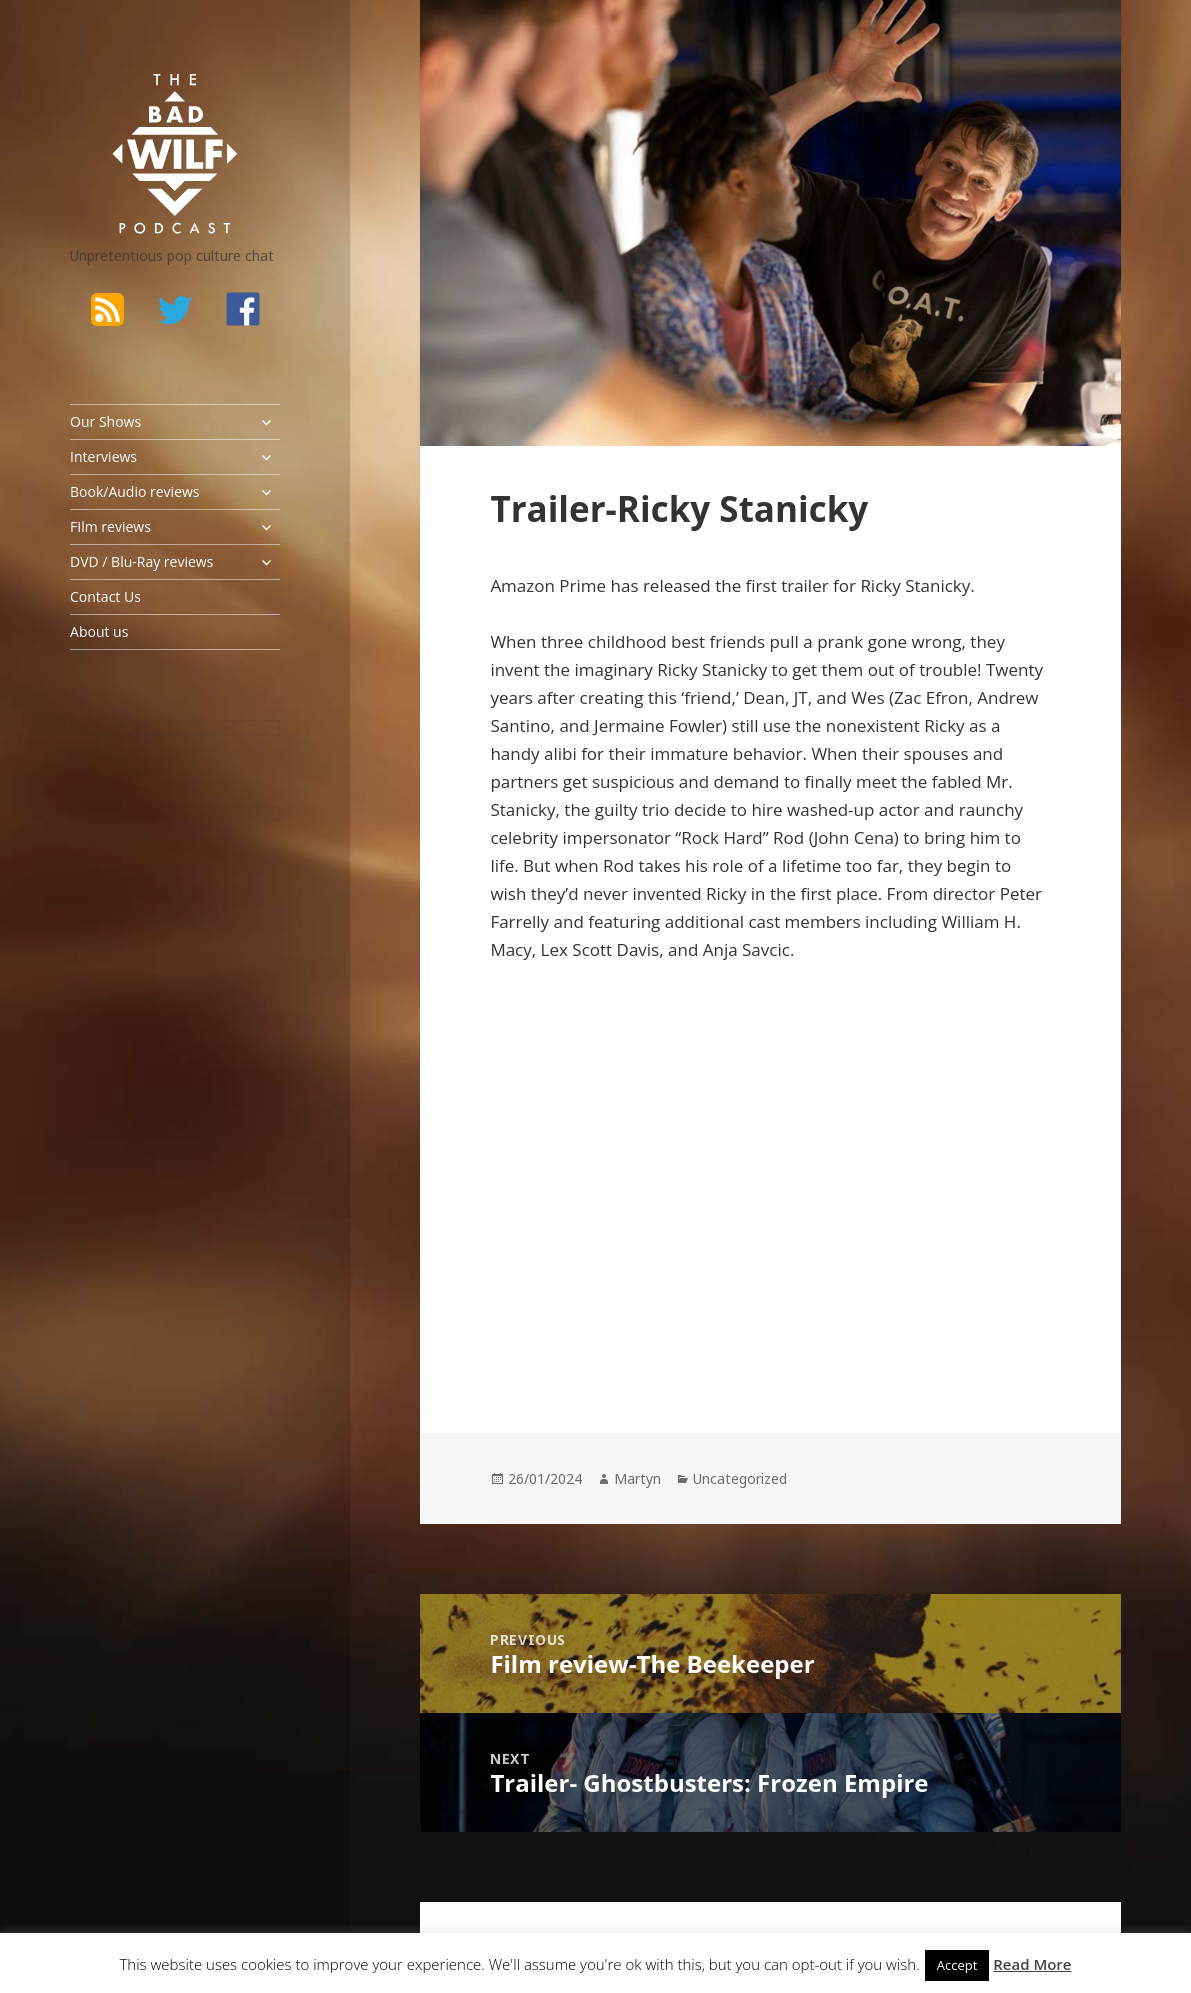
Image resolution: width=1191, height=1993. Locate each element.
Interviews (103, 456)
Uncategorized (740, 1478)
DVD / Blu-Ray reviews (141, 561)
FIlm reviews (110, 526)
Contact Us (105, 596)
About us (99, 631)
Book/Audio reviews (134, 491)
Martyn (637, 1478)
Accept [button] (957, 1965)
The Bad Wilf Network (145, 99)
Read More (1032, 1964)
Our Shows (105, 421)
